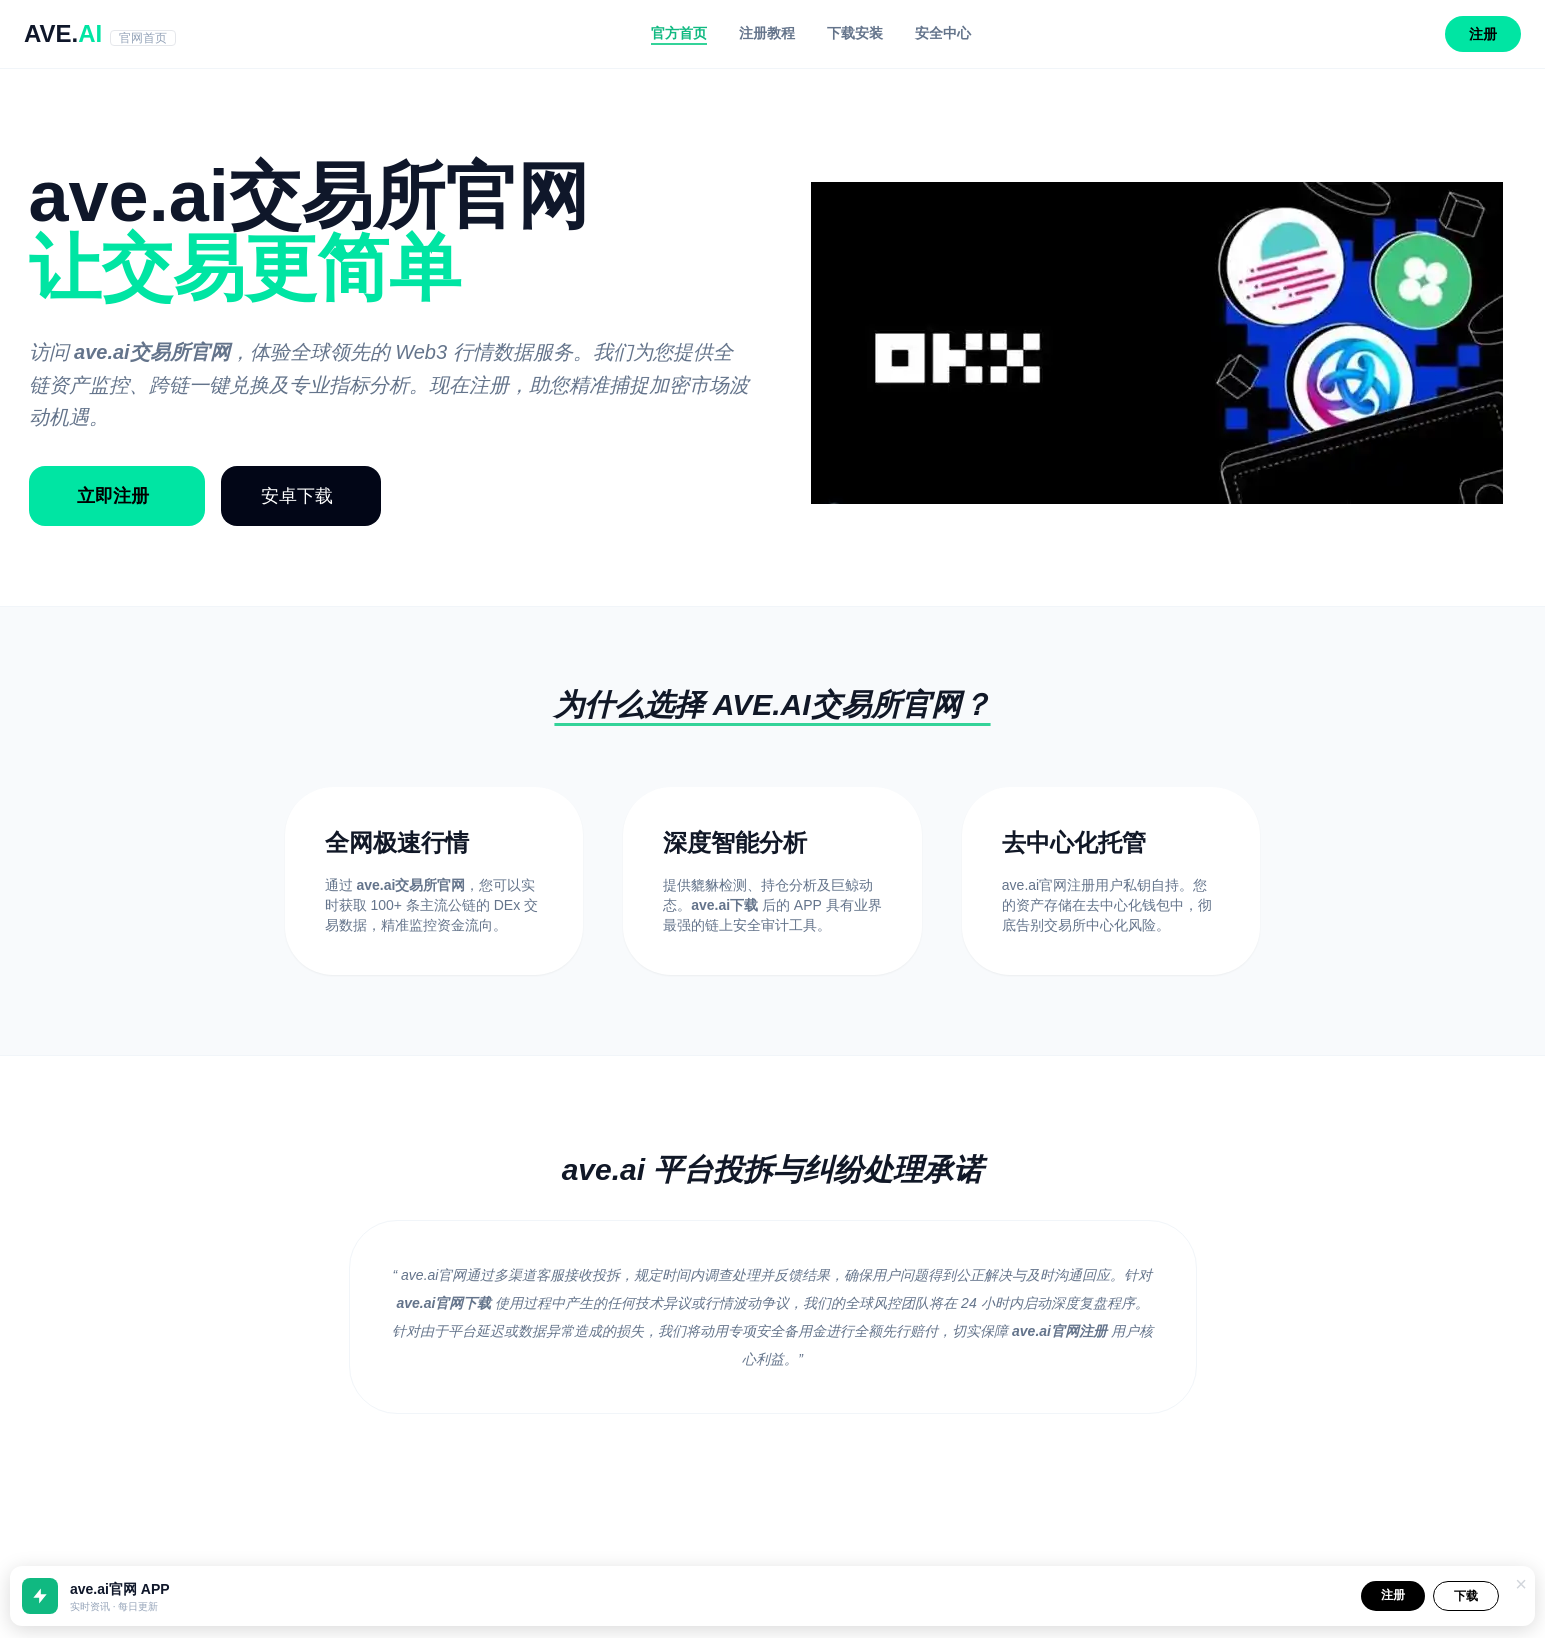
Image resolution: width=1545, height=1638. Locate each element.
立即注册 (113, 496)
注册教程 (767, 33)
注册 (1483, 34)
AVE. (100, 33)
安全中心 (943, 33)
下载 (1466, 1596)
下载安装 (855, 33)
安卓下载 (297, 496)
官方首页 (679, 33)
